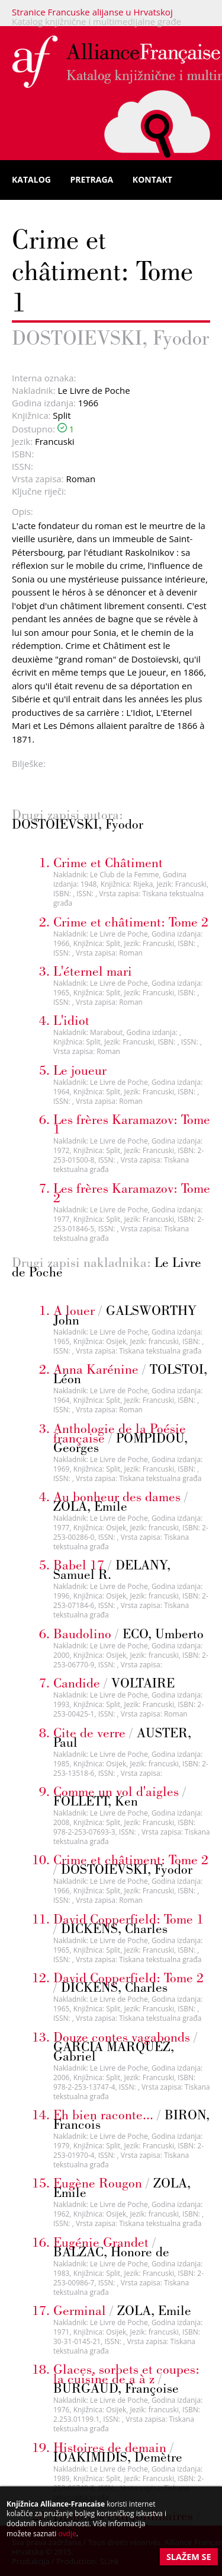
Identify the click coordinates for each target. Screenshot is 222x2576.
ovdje (67, 2534)
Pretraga (92, 179)
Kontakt (152, 179)
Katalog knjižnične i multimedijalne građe (96, 21)
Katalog (31, 179)
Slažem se (188, 2556)
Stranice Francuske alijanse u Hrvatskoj (92, 12)
